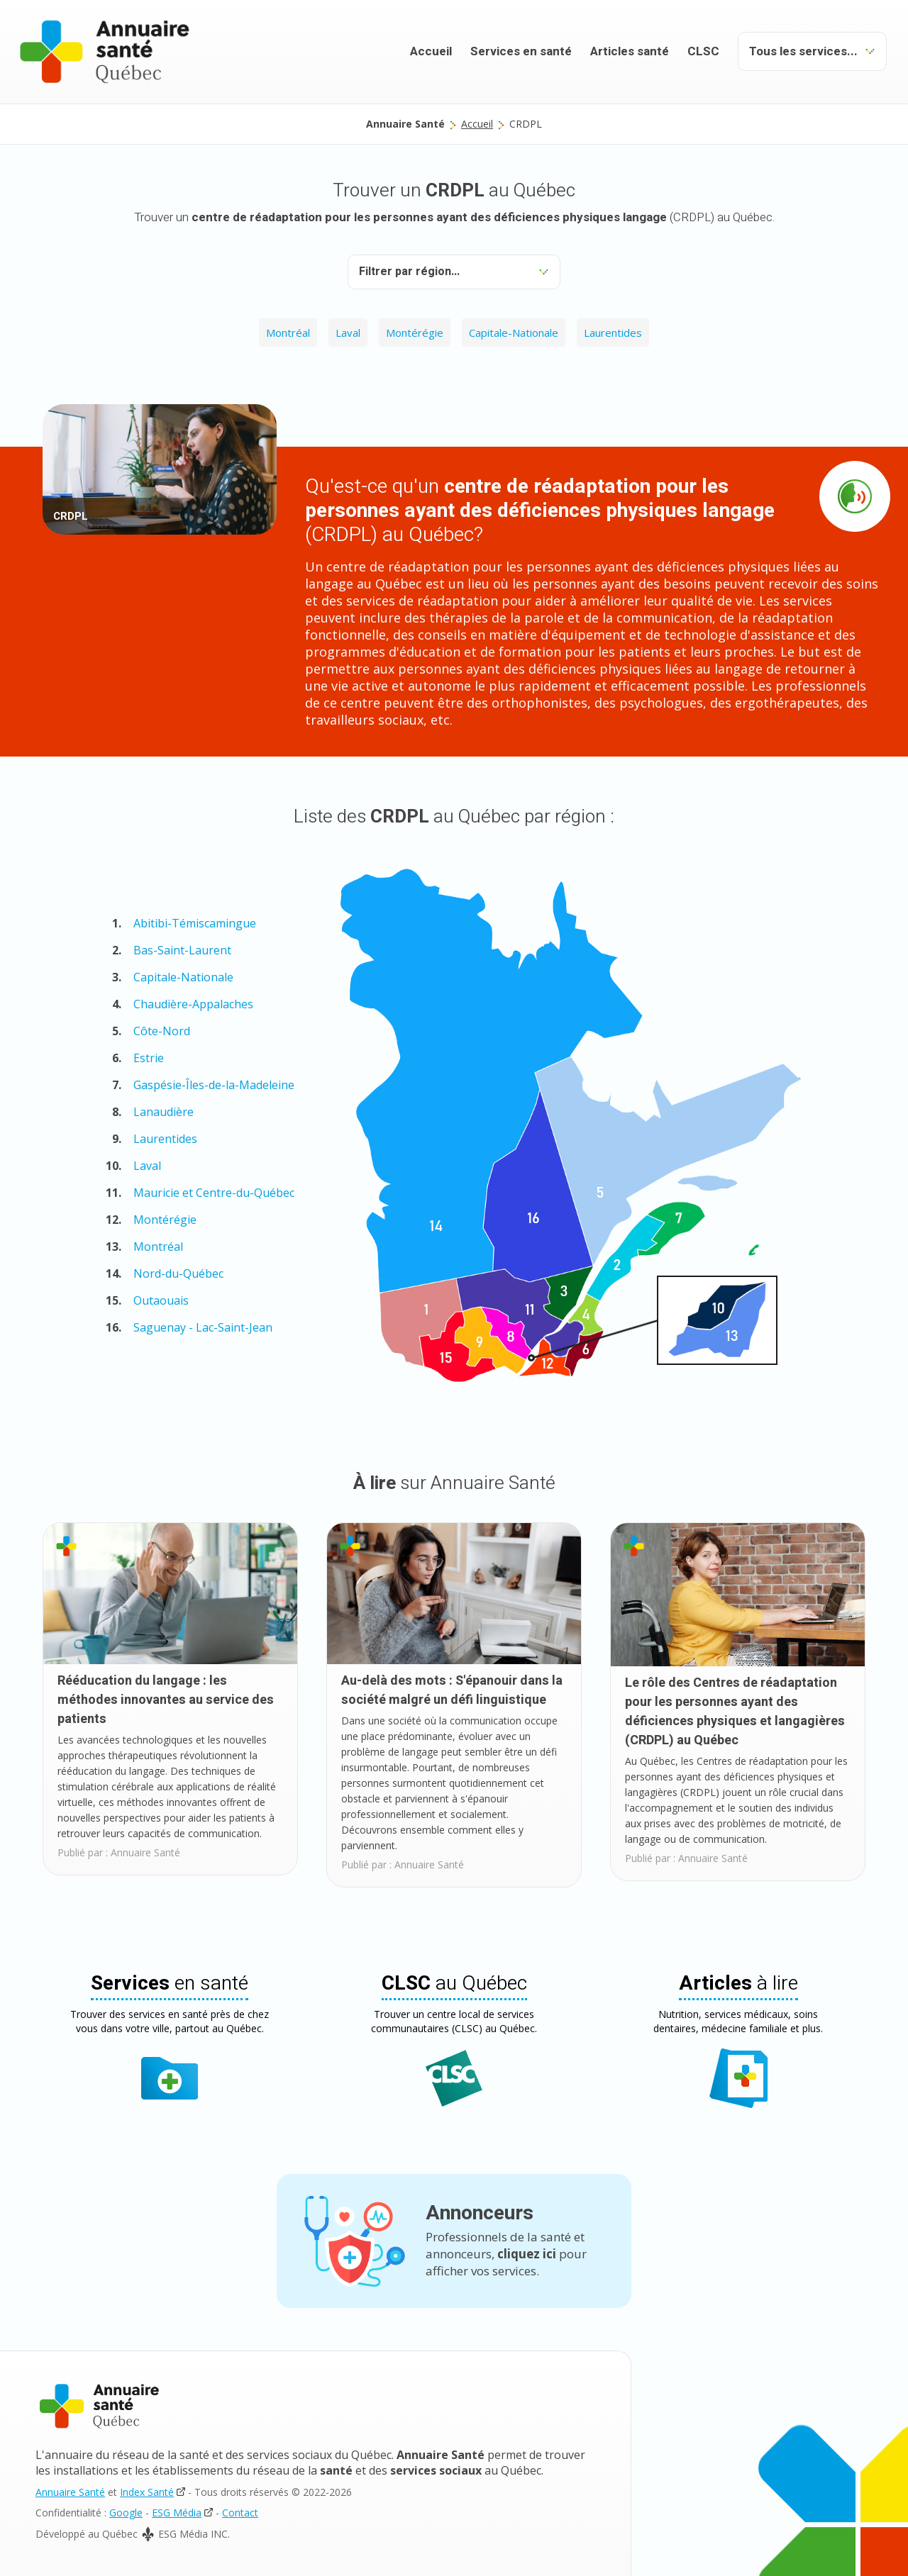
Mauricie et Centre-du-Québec (213, 1192)
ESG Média (176, 2512)
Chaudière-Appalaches (193, 1004)
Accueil (431, 51)
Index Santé (147, 2492)
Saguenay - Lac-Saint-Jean (202, 1327)
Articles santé (629, 51)
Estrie (148, 1058)
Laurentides (613, 332)
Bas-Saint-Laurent (182, 950)
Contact (240, 2512)
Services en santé (521, 51)
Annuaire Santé (70, 2492)
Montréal (288, 332)
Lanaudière (163, 1112)
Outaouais (161, 1300)
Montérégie (414, 332)
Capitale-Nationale (513, 332)
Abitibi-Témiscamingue (194, 923)
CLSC (703, 51)
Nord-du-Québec (178, 1273)
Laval (348, 332)
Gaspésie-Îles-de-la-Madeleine (213, 1085)
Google (126, 2512)
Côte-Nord (161, 1031)
